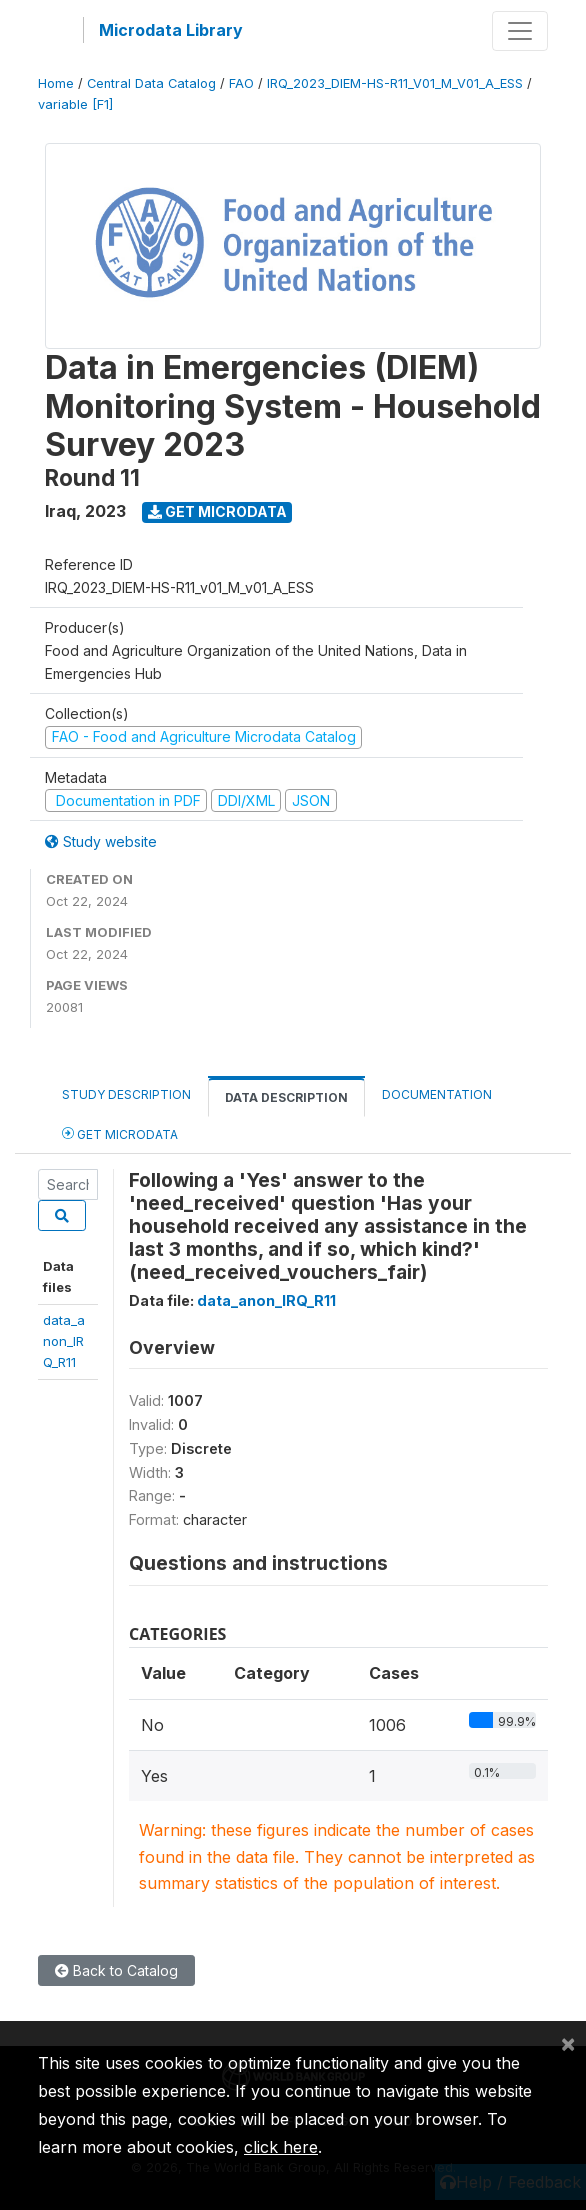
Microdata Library (171, 30)
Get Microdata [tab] (120, 1133)
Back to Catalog (116, 1970)
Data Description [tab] (286, 1097)
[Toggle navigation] (520, 31)
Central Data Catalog (151, 83)
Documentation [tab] (437, 1094)
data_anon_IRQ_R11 (64, 1341)
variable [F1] (75, 104)
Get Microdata (217, 511)
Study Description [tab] (126, 1094)
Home (56, 83)
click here (281, 2147)
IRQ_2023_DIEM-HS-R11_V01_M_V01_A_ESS (395, 83)
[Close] (568, 2043)
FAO (241, 83)
